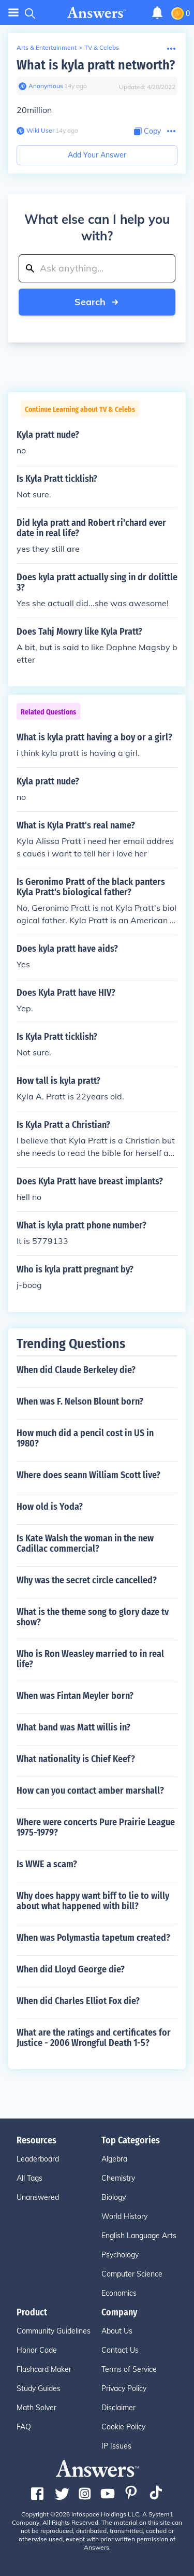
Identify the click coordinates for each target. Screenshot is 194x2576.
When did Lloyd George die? (71, 1969)
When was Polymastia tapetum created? (93, 1937)
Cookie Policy (123, 2426)
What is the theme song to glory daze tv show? (93, 1617)
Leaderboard (38, 2159)
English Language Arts (138, 2235)
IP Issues (116, 2446)
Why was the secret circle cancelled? (87, 1580)
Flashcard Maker (44, 2369)
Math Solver (36, 2407)
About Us (116, 2331)
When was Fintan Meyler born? (75, 1695)
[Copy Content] (147, 131)
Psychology (120, 2254)
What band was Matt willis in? (73, 1727)
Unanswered (38, 2197)
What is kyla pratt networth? (96, 65)
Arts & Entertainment (47, 47)
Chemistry (118, 2178)
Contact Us (120, 2350)
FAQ (24, 2426)
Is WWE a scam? (47, 1864)
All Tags (29, 2178)
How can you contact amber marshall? (90, 1790)
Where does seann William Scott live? (88, 1475)
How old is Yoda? (50, 1506)
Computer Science (131, 2274)
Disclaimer (118, 2407)
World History (124, 2216)
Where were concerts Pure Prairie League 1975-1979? (96, 1827)
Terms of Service (129, 2369)
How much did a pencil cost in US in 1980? (85, 1438)
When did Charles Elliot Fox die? (78, 2001)
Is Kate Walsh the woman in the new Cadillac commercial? (85, 1543)
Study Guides (39, 2388)
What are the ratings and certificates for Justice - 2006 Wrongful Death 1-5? (94, 2038)
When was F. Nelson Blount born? (80, 1401)
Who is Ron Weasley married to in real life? (90, 1659)
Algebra (114, 2159)
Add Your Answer (97, 155)
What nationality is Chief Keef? (76, 1759)
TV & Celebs (101, 47)
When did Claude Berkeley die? (76, 1370)
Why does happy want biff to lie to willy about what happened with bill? (93, 1901)
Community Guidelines (54, 2331)
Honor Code (37, 2350)
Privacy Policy (123, 2388)
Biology (113, 2197)
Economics (119, 2293)
